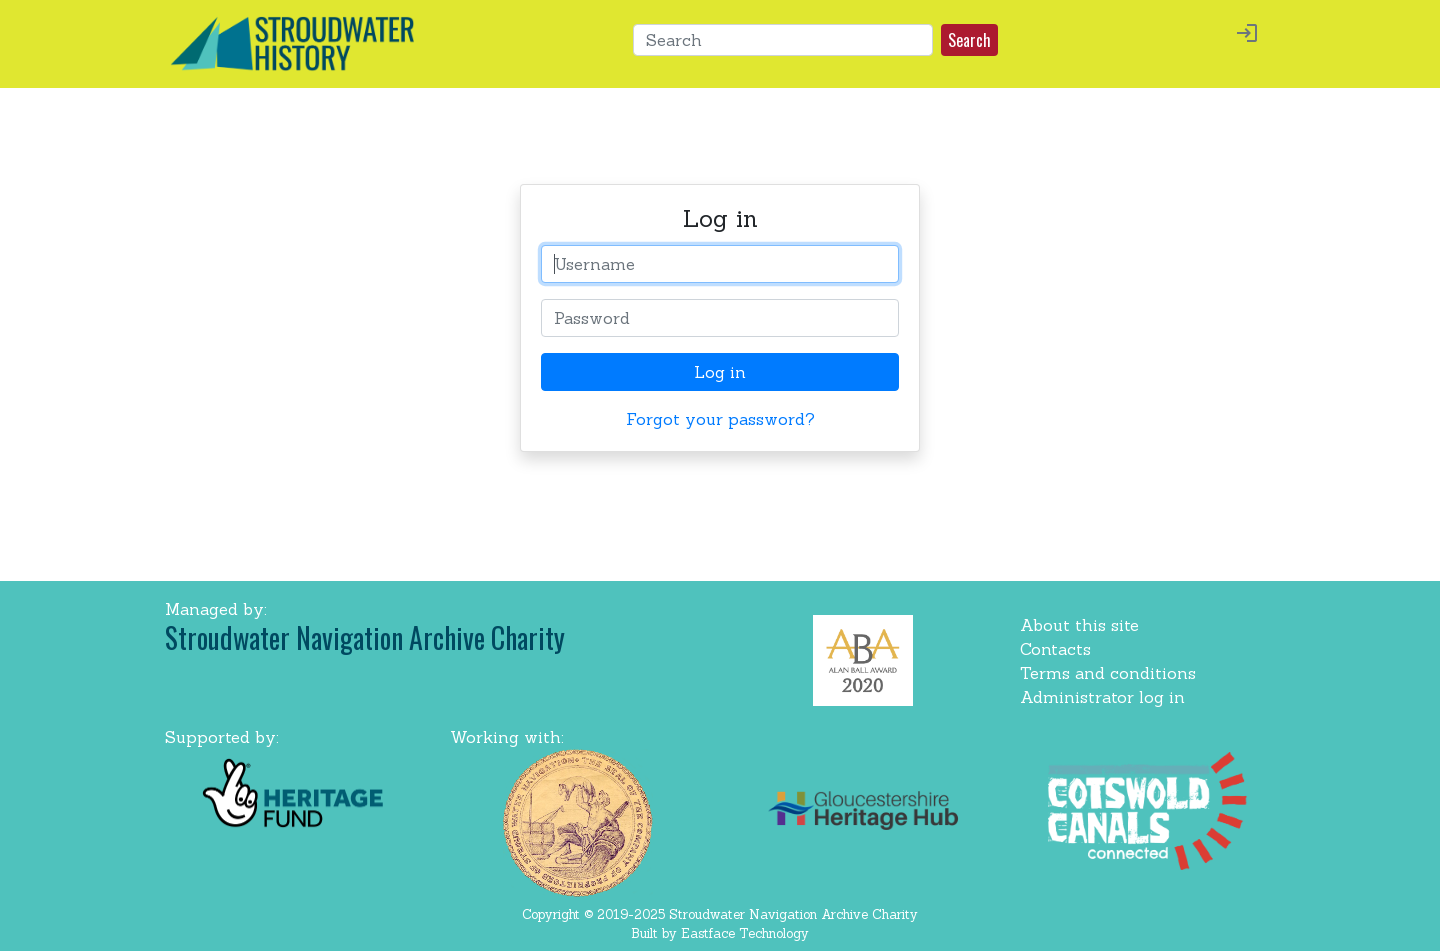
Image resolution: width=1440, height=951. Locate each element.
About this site (1079, 625)
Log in (720, 372)
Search (969, 40)
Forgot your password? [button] (720, 419)
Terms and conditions (1108, 673)
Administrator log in (1102, 697)
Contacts (1055, 649)
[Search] (783, 40)
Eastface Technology (745, 933)
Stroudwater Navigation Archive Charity (365, 637)
